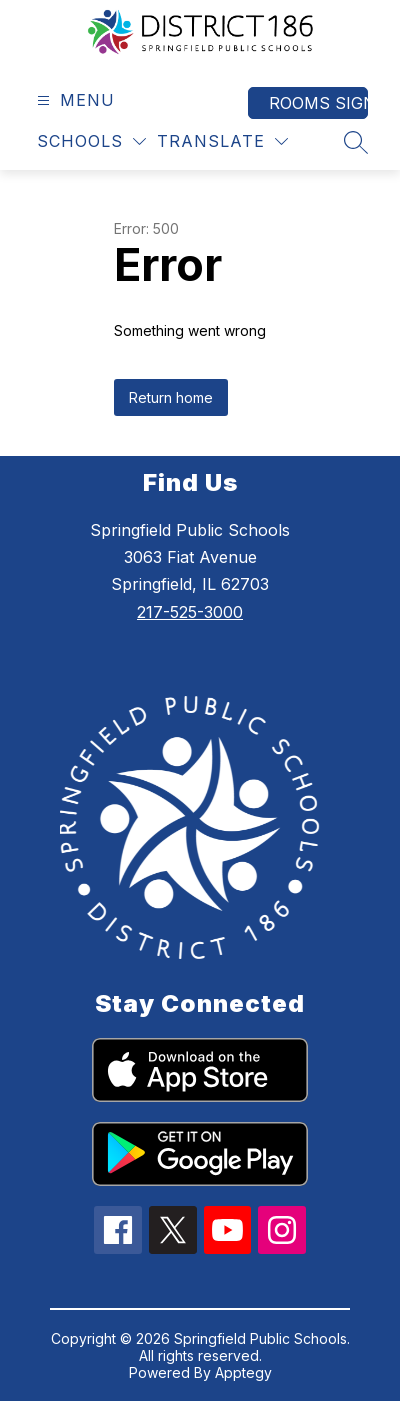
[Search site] (356, 142)
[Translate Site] (222, 141)
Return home (171, 397)
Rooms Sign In (318, 103)
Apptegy (243, 1372)
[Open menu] (73, 100)
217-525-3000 (190, 612)
